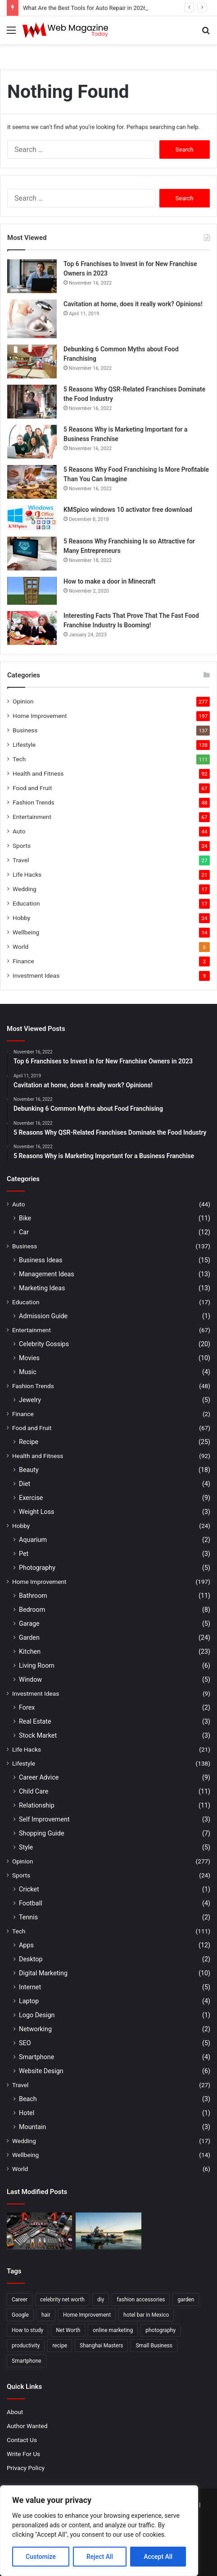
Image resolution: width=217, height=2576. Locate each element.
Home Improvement (40, 715)
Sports (22, 845)
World (20, 946)
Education (26, 903)
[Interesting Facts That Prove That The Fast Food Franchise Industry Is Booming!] (32, 628)
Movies (29, 1358)
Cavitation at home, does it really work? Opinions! (133, 304)
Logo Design (37, 2015)
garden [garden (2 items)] (185, 2299)
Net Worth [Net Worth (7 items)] (68, 2330)
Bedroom (32, 1609)
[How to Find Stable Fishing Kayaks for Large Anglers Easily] (108, 2231)
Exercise (31, 1497)
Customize (41, 2556)
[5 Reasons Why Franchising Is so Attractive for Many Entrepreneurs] (32, 553)
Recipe (28, 1441)
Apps (26, 1945)
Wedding (24, 888)
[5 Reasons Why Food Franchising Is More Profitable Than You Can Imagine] (32, 482)
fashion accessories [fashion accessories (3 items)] (141, 2299)
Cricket (29, 1889)
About (15, 2411)
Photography (37, 1567)
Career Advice (39, 1777)
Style (26, 1847)
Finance (23, 961)
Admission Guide (43, 1316)
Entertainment (32, 816)
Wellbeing (26, 932)
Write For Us (23, 2453)
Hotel (26, 2112)
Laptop (29, 2001)
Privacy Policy (26, 2467)
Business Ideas (40, 1260)
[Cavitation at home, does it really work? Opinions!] (32, 318)
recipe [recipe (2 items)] (59, 2345)
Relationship (36, 1805)
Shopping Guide (41, 1833)
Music (27, 1371)
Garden (29, 1637)
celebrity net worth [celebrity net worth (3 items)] (62, 2299)
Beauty (29, 1469)
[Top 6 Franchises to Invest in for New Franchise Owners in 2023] (32, 276)
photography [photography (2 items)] (160, 2330)
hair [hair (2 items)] (45, 2315)
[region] (99, 2530)
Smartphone (36, 2057)
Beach (28, 2098)
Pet (23, 1553)
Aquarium (33, 1539)
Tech (19, 759)
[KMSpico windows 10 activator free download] (32, 517)
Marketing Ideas (42, 1288)
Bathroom (33, 1595)
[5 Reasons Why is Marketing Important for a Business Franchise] (32, 442)
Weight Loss (36, 1511)
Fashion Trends (33, 802)
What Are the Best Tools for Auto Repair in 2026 (84, 8)
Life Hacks (27, 874)
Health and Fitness (38, 773)
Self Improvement (44, 1819)
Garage (29, 1623)
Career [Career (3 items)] (19, 2299)
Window (30, 1679)
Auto (19, 831)
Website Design (41, 2071)
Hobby (21, 917)
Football (30, 1903)
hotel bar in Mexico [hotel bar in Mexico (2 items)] (146, 2315)
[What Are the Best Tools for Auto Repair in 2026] (39, 2231)
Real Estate (35, 1721)
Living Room (36, 1665)
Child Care (33, 1791)
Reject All (99, 2556)
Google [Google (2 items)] (20, 2315)
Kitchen (30, 1651)
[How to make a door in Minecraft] (32, 591)
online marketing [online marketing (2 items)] (113, 2330)
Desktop (30, 1959)
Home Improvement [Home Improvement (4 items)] (87, 2315)
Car (24, 1232)
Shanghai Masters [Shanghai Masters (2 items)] (101, 2345)
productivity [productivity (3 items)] (26, 2345)
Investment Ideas (36, 975)
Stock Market (38, 1735)
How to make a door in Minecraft (109, 581)
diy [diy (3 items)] (100, 2299)
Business (25, 730)
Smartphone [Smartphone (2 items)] (26, 2361)
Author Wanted (27, 2425)
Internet (30, 1987)
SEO (25, 2043)
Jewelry (30, 1399)
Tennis (28, 1917)
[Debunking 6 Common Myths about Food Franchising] (32, 361)
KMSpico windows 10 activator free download (127, 509)
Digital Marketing (43, 1973)
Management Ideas (46, 1274)
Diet (24, 1483)
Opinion (23, 701)
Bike (25, 1218)
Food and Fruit (32, 787)
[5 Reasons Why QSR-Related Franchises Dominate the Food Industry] (32, 402)
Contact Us (22, 2439)
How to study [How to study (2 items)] (27, 2330)
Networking (35, 2029)
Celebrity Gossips (44, 1344)
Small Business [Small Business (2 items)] (154, 2345)
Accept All (158, 2556)
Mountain (32, 2126)
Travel (21, 860)
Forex (27, 1707)
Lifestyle (24, 744)
